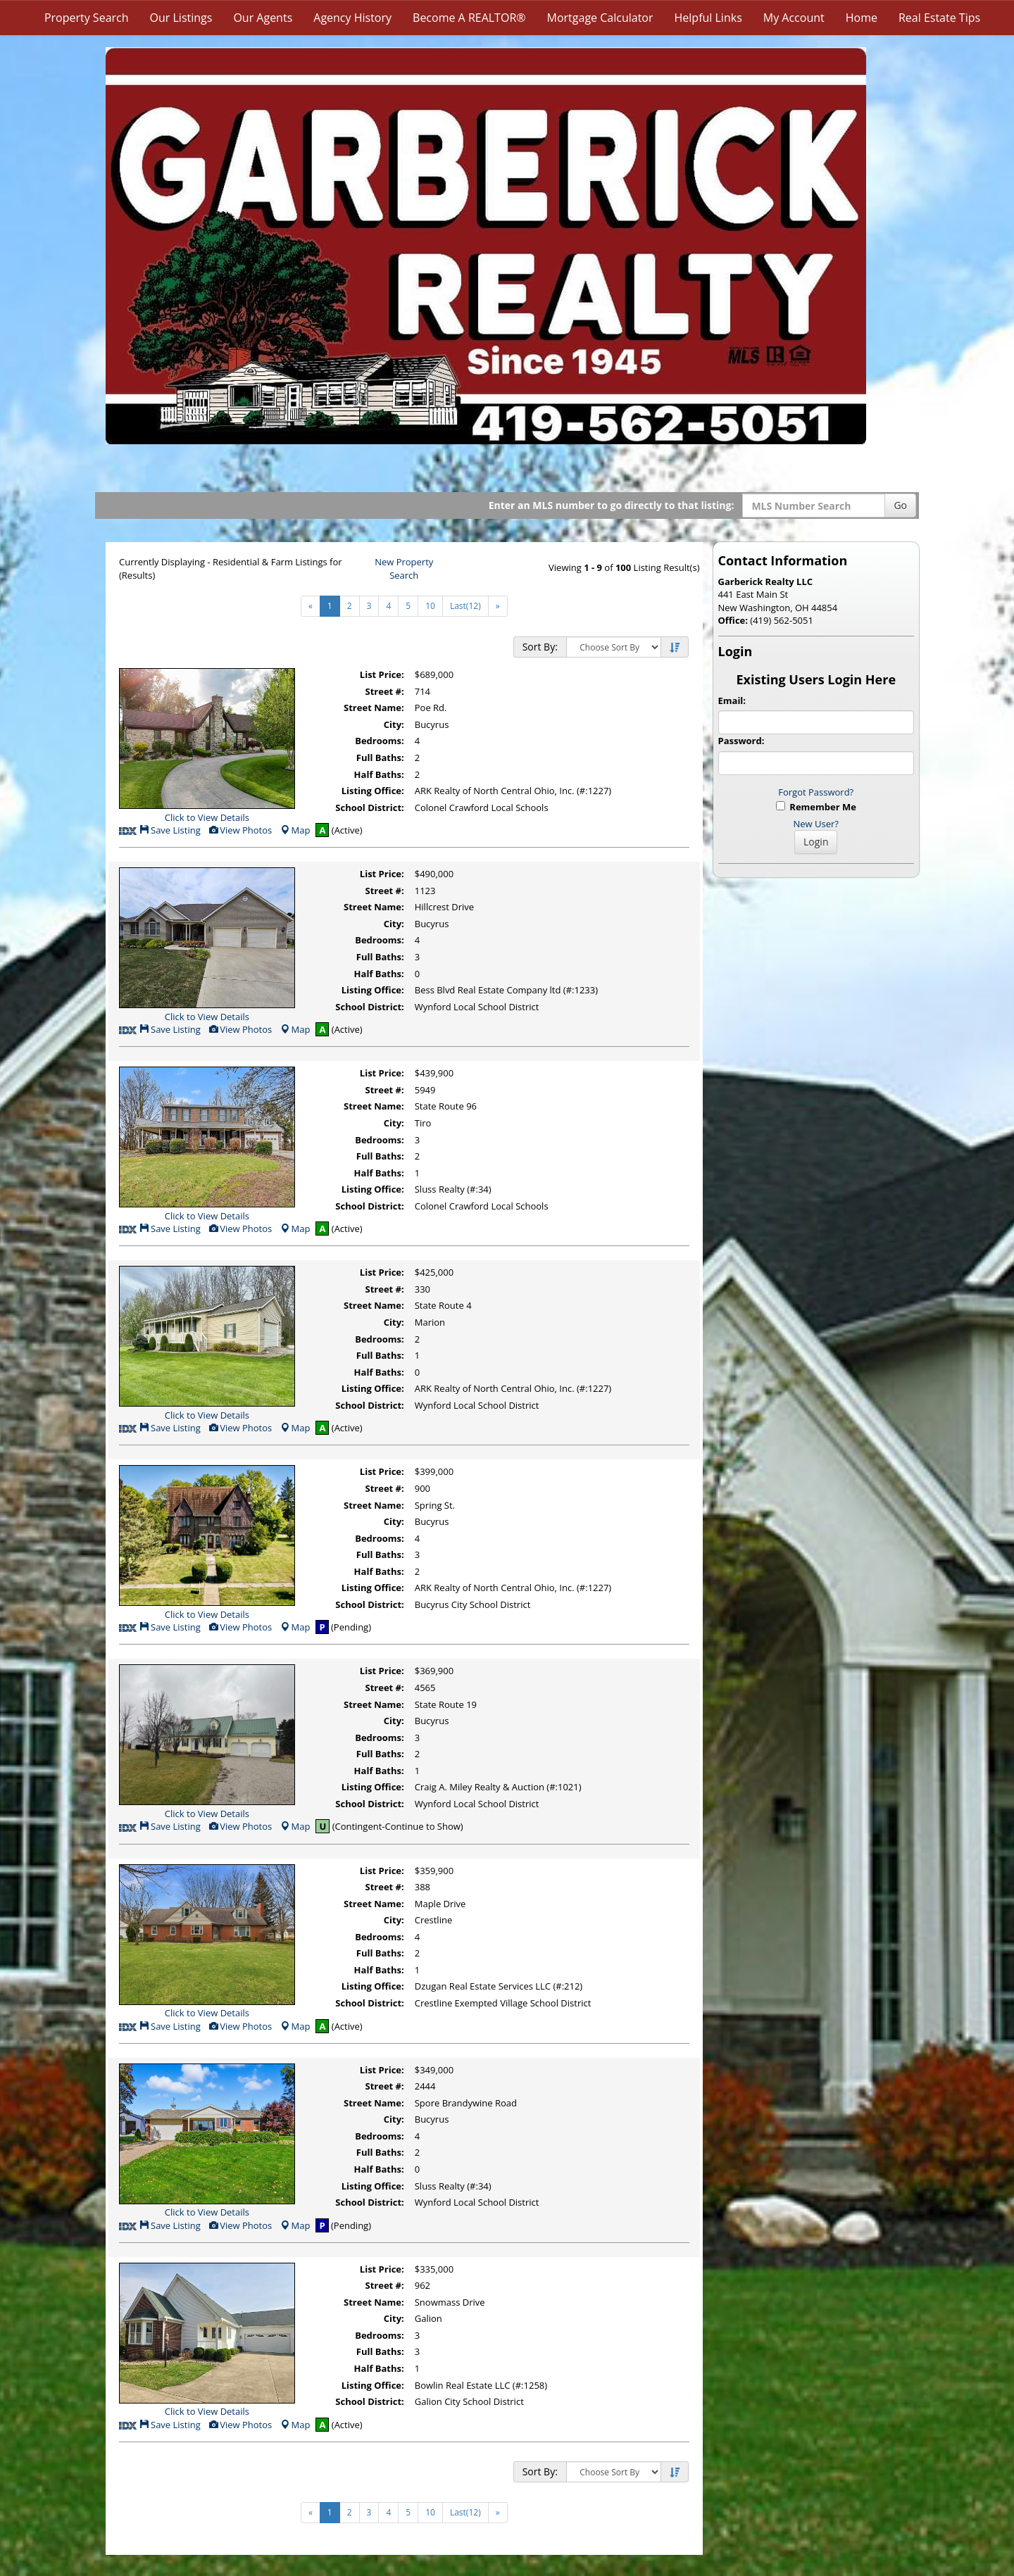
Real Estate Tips (939, 17)
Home (861, 17)
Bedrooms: (379, 740)
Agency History (352, 17)
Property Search (86, 17)
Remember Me (816, 806)
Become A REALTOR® (469, 17)
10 (430, 606)
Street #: (384, 691)
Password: (741, 740)
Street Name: (374, 707)
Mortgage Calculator (600, 17)
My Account (794, 17)
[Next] (498, 606)
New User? (816, 823)
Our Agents (262, 17)
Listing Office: (373, 790)
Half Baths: (379, 774)
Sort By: (540, 646)
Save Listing (170, 830)
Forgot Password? (815, 792)
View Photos (240, 830)
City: (394, 724)
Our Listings (181, 17)
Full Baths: (380, 757)
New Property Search (404, 568)
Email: (732, 700)
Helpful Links (708, 17)
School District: (369, 807)
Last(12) (465, 606)
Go (900, 505)
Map (295, 830)
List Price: (382, 674)
